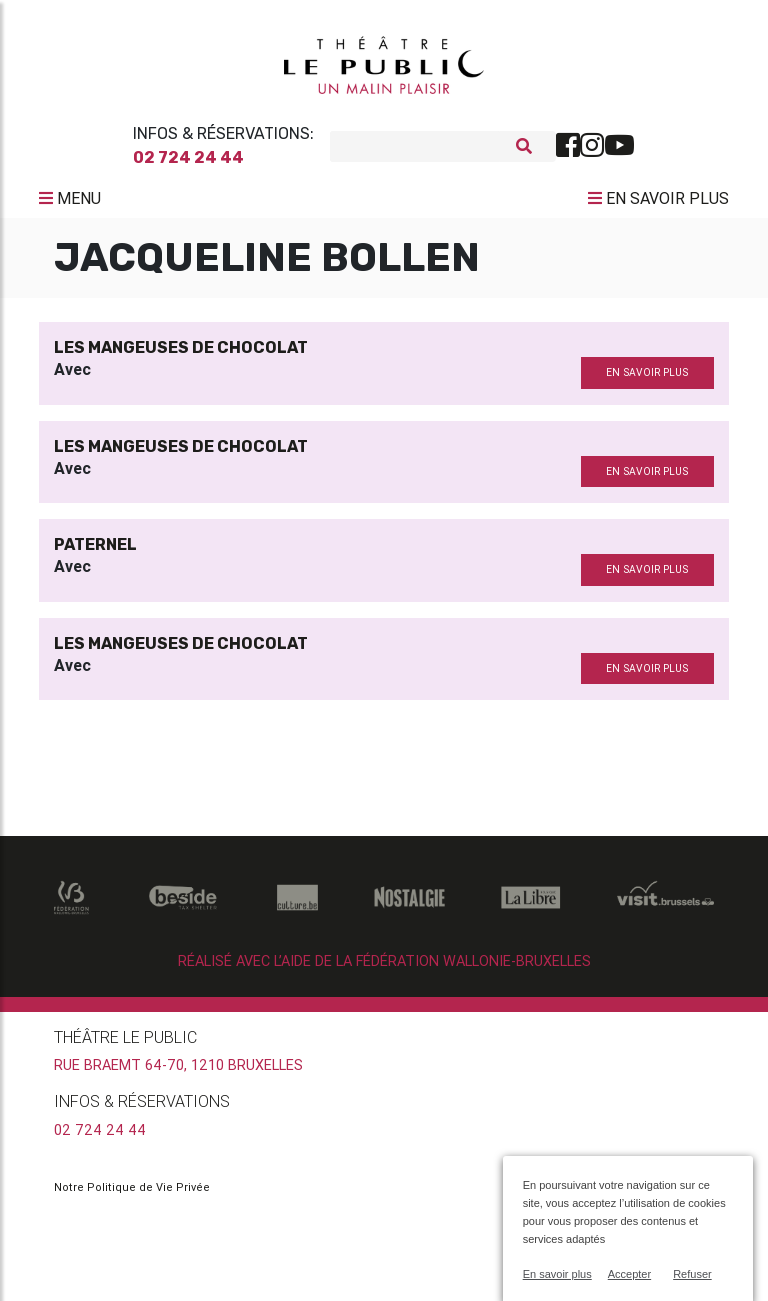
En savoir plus (557, 1274)
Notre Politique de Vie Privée (132, 1195)
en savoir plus (647, 380)
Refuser (692, 1274)
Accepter (629, 1274)
